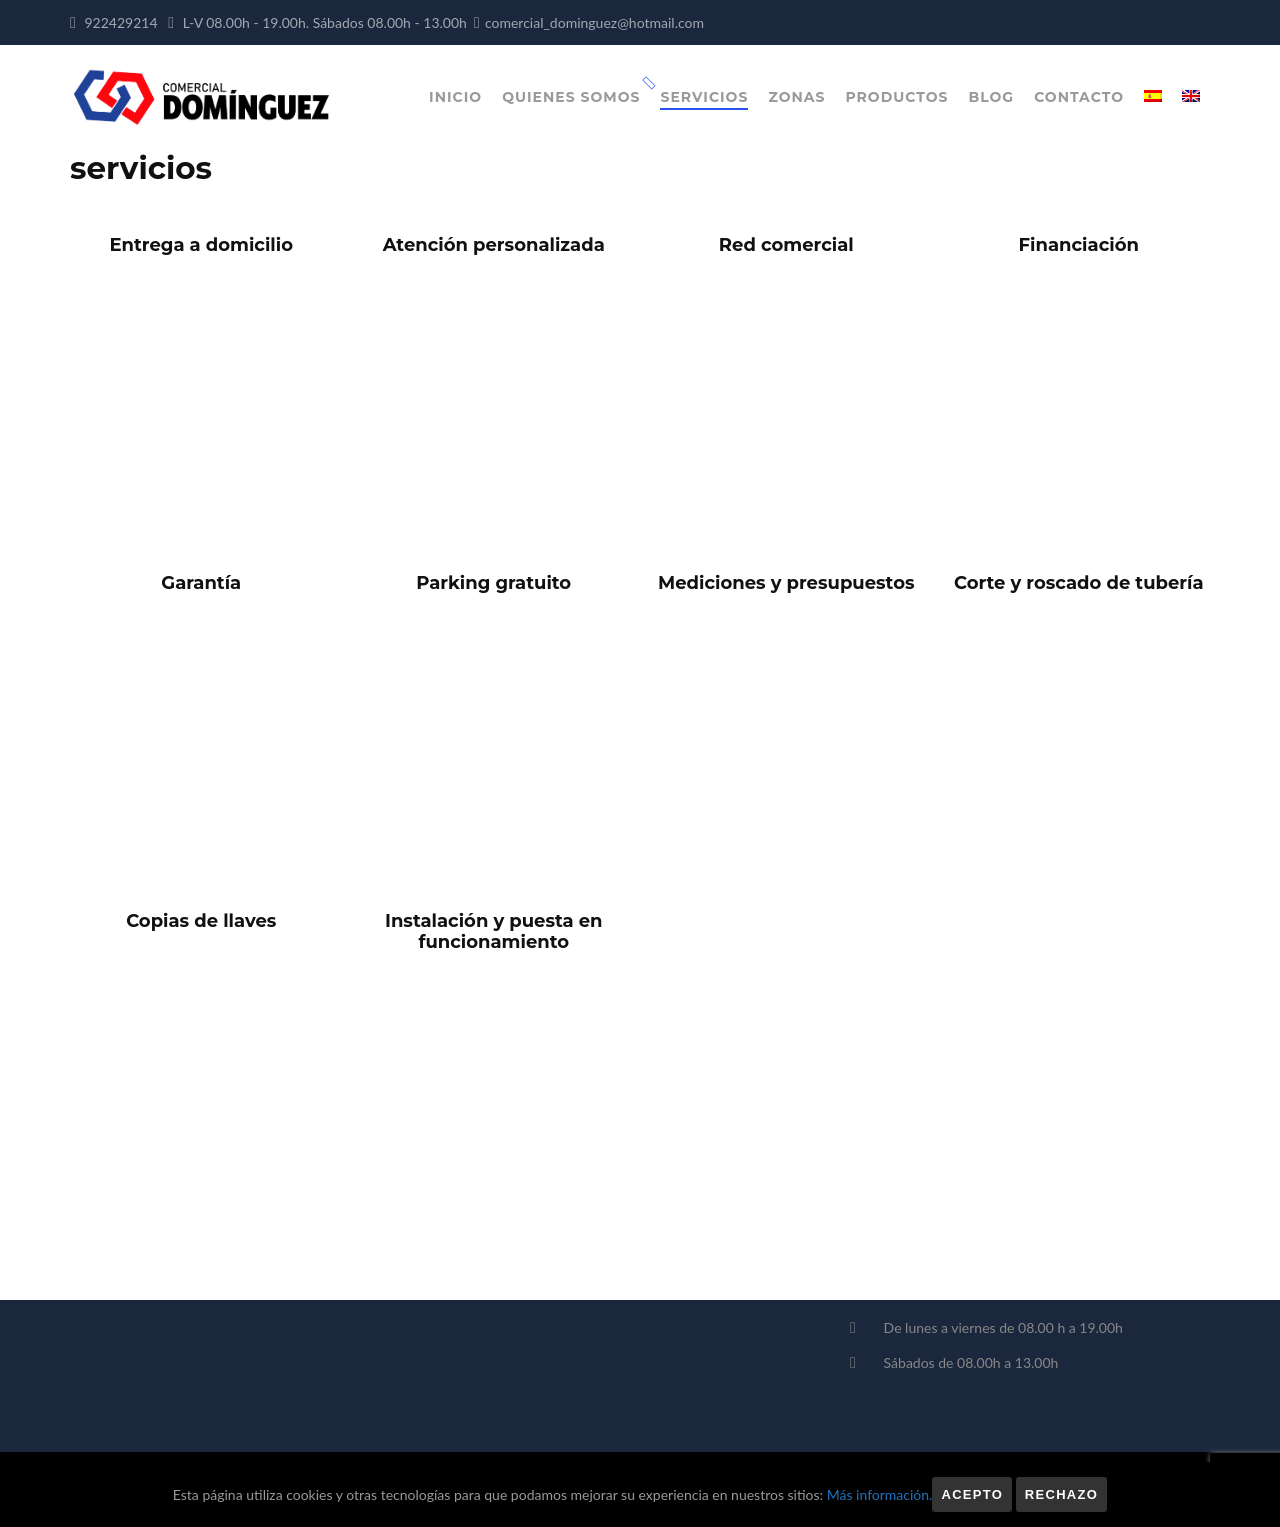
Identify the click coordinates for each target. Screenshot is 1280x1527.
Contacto (1079, 97)
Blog (992, 97)
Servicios (704, 97)
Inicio (455, 97)
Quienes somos (571, 97)
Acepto (972, 1494)
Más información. (880, 1494)
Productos (896, 97)
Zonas (796, 97)
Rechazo (1061, 1494)
